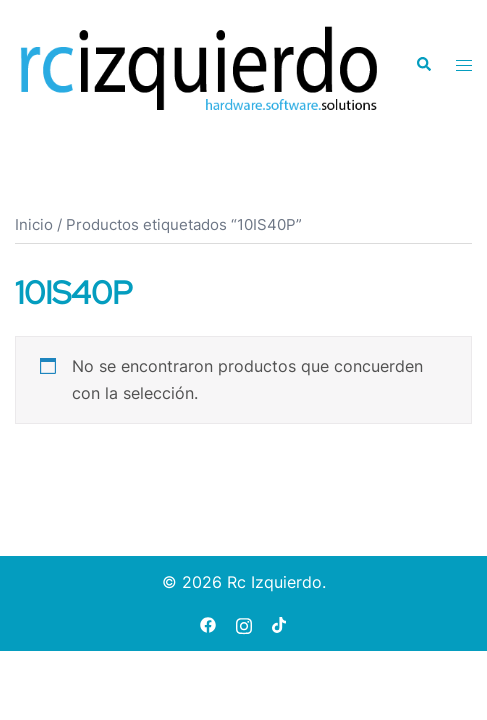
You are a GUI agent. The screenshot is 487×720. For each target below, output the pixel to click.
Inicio (34, 225)
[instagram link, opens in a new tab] (244, 624)
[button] (423, 65)
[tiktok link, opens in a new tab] (280, 624)
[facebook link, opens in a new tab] (208, 624)
